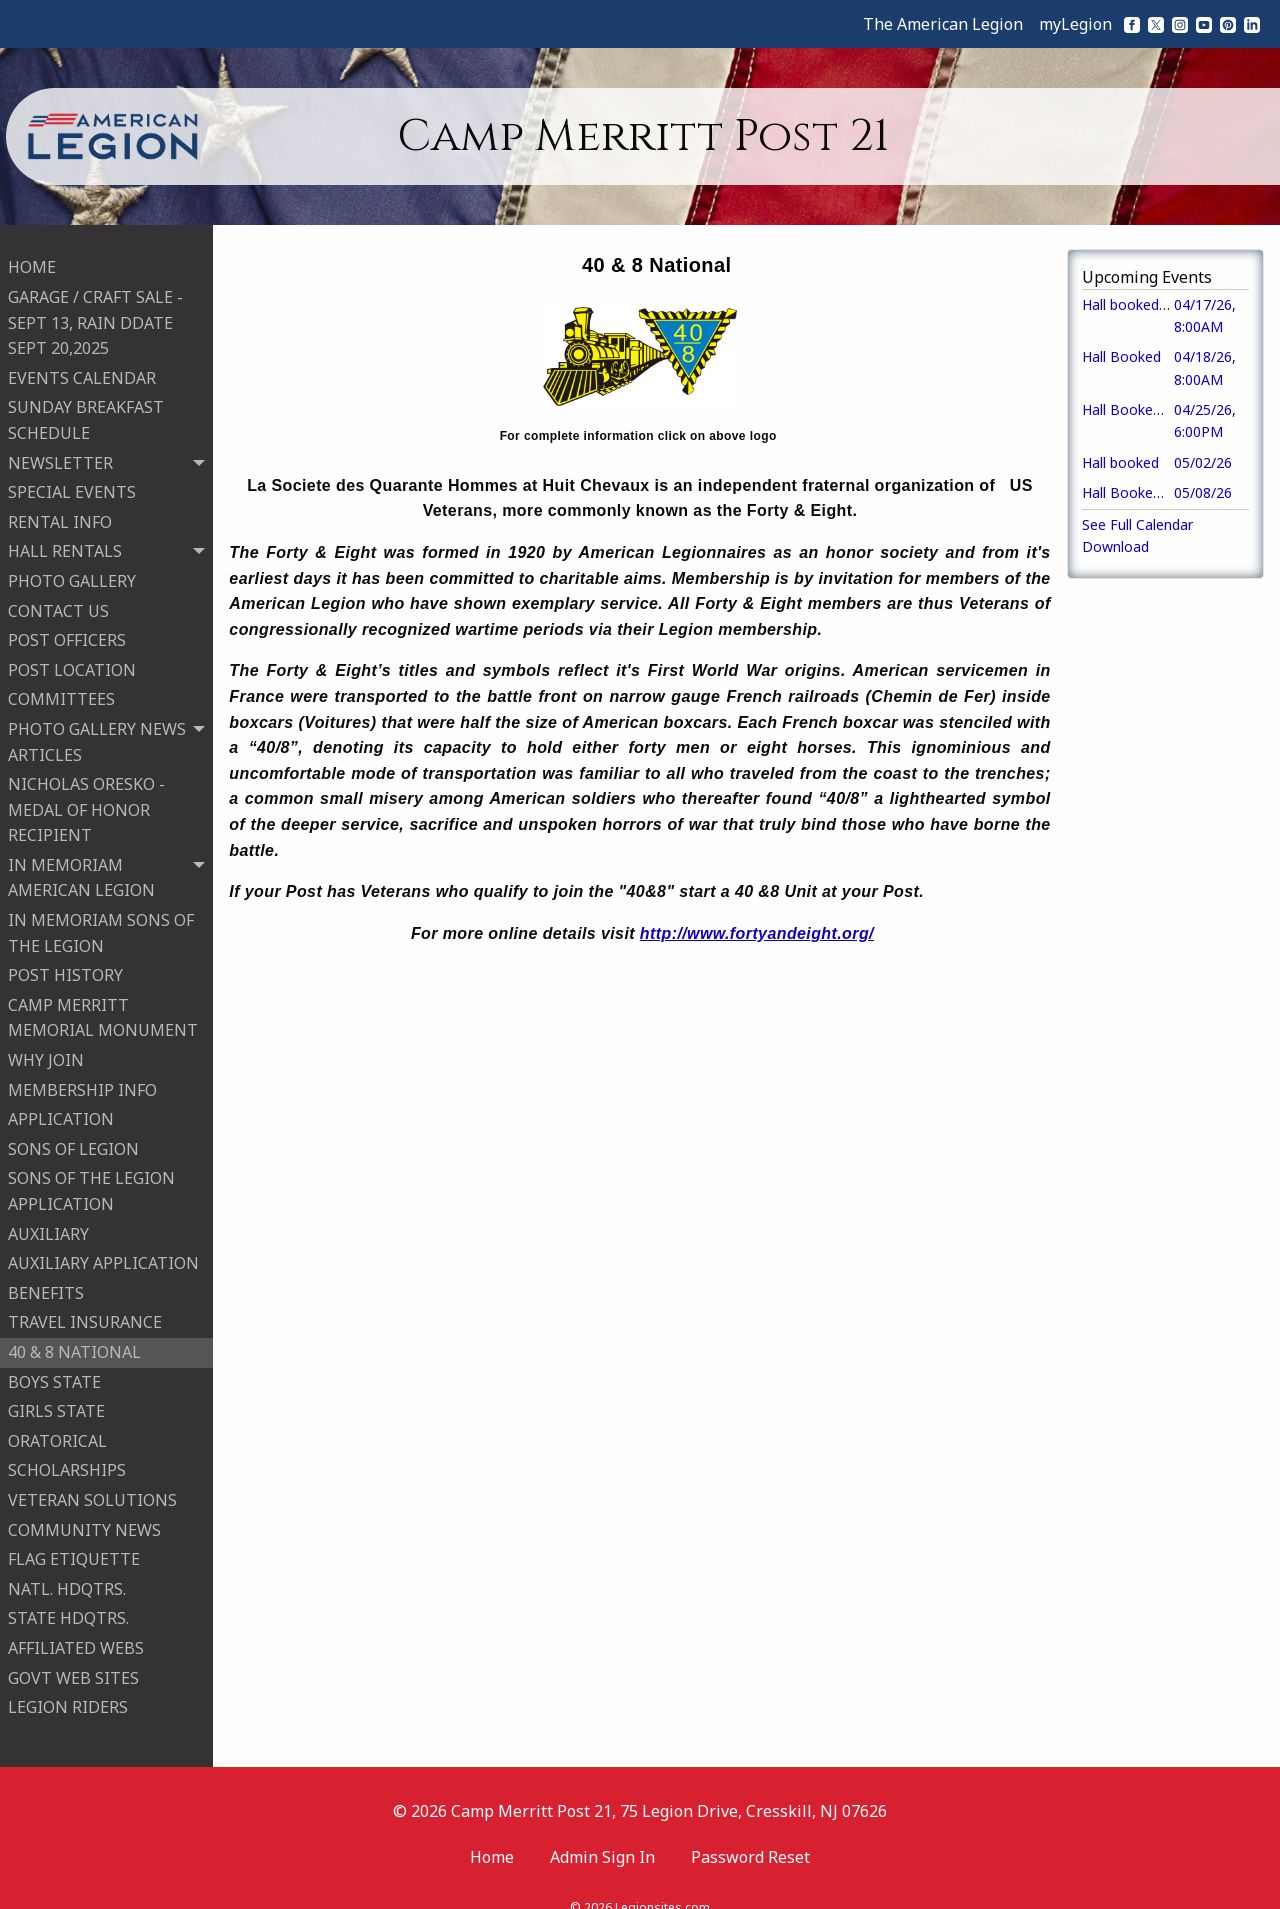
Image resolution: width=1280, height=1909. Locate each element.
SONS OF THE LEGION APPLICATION (91, 1179)
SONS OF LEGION (73, 1137)
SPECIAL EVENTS (72, 480)
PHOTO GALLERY (72, 569)
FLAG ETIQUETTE (74, 1547)
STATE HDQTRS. (68, 1606)
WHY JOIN (46, 1048)
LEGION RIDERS (68, 1695)
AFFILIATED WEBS (76, 1636)
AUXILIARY (48, 1221)
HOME (32, 255)
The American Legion (943, 24)
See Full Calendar (1137, 524)
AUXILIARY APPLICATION (103, 1251)
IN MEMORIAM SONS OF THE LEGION (101, 921)
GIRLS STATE (56, 1399)
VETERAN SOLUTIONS (92, 1488)
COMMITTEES (61, 687)
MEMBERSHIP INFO (82, 1077)
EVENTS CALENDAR (82, 366)
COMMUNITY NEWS (84, 1517)
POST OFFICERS (67, 628)
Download (1115, 546)
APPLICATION (61, 1107)
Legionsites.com (662, 1883)
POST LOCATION (72, 657)
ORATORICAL (57, 1428)
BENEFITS (46, 1281)
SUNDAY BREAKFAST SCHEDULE (86, 408)
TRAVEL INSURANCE (85, 1310)
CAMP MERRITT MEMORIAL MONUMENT (103, 1006)
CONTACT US (58, 598)
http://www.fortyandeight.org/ (757, 933)
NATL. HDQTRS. (67, 1576)
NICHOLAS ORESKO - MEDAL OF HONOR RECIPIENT (86, 797)
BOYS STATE (54, 1369)
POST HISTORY (65, 963)
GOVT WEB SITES (73, 1665)
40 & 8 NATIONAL (74, 1340)
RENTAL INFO (60, 509)
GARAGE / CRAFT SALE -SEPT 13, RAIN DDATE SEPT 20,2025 (95, 310)
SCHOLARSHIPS (67, 1458)
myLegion (1075, 24)
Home (492, 1832)
